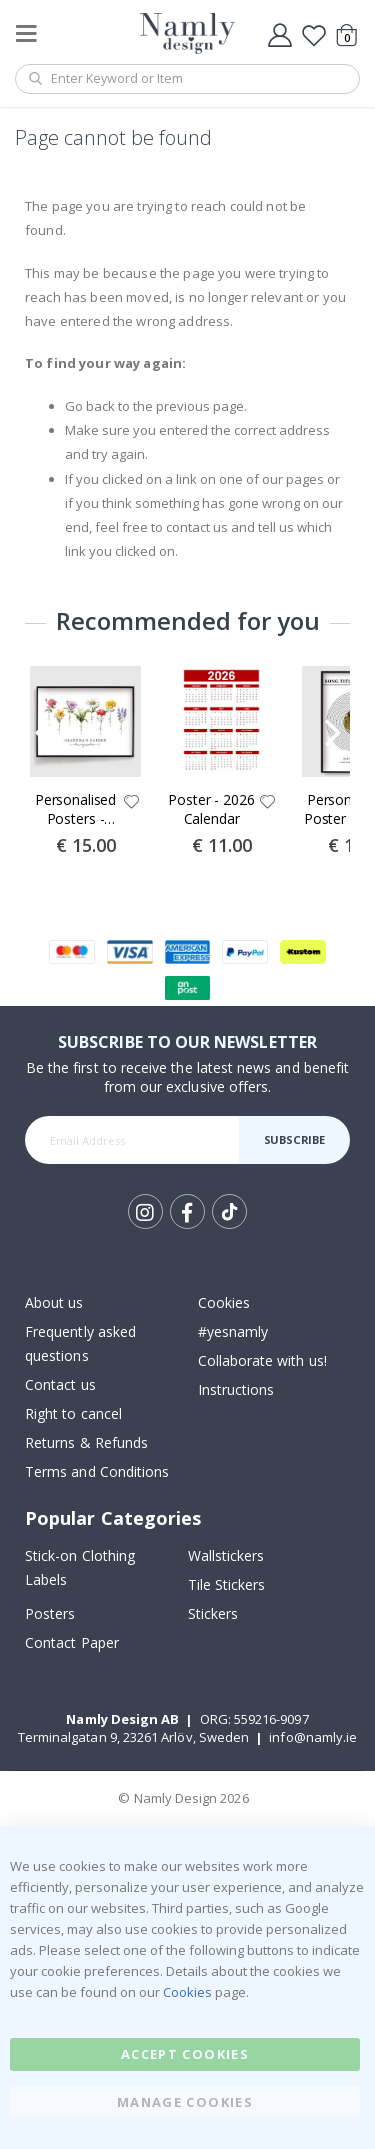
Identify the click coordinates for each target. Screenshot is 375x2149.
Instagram (145, 1211)
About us (54, 1302)
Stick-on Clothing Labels (80, 1567)
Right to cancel (73, 1413)
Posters (50, 1613)
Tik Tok (229, 1212)
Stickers (213, 1613)
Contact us (60, 1384)
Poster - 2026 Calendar (211, 809)
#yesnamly (233, 1331)
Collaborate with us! (262, 1360)
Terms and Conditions (97, 1471)
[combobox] (187, 79)
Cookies (224, 1302)
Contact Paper (72, 1642)
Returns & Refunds (86, 1442)
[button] (132, 803)
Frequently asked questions (80, 1343)
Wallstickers (226, 1555)
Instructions (236, 1389)
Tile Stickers (227, 1584)
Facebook (187, 1211)
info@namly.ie (313, 1737)
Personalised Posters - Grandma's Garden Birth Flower (75, 810)
